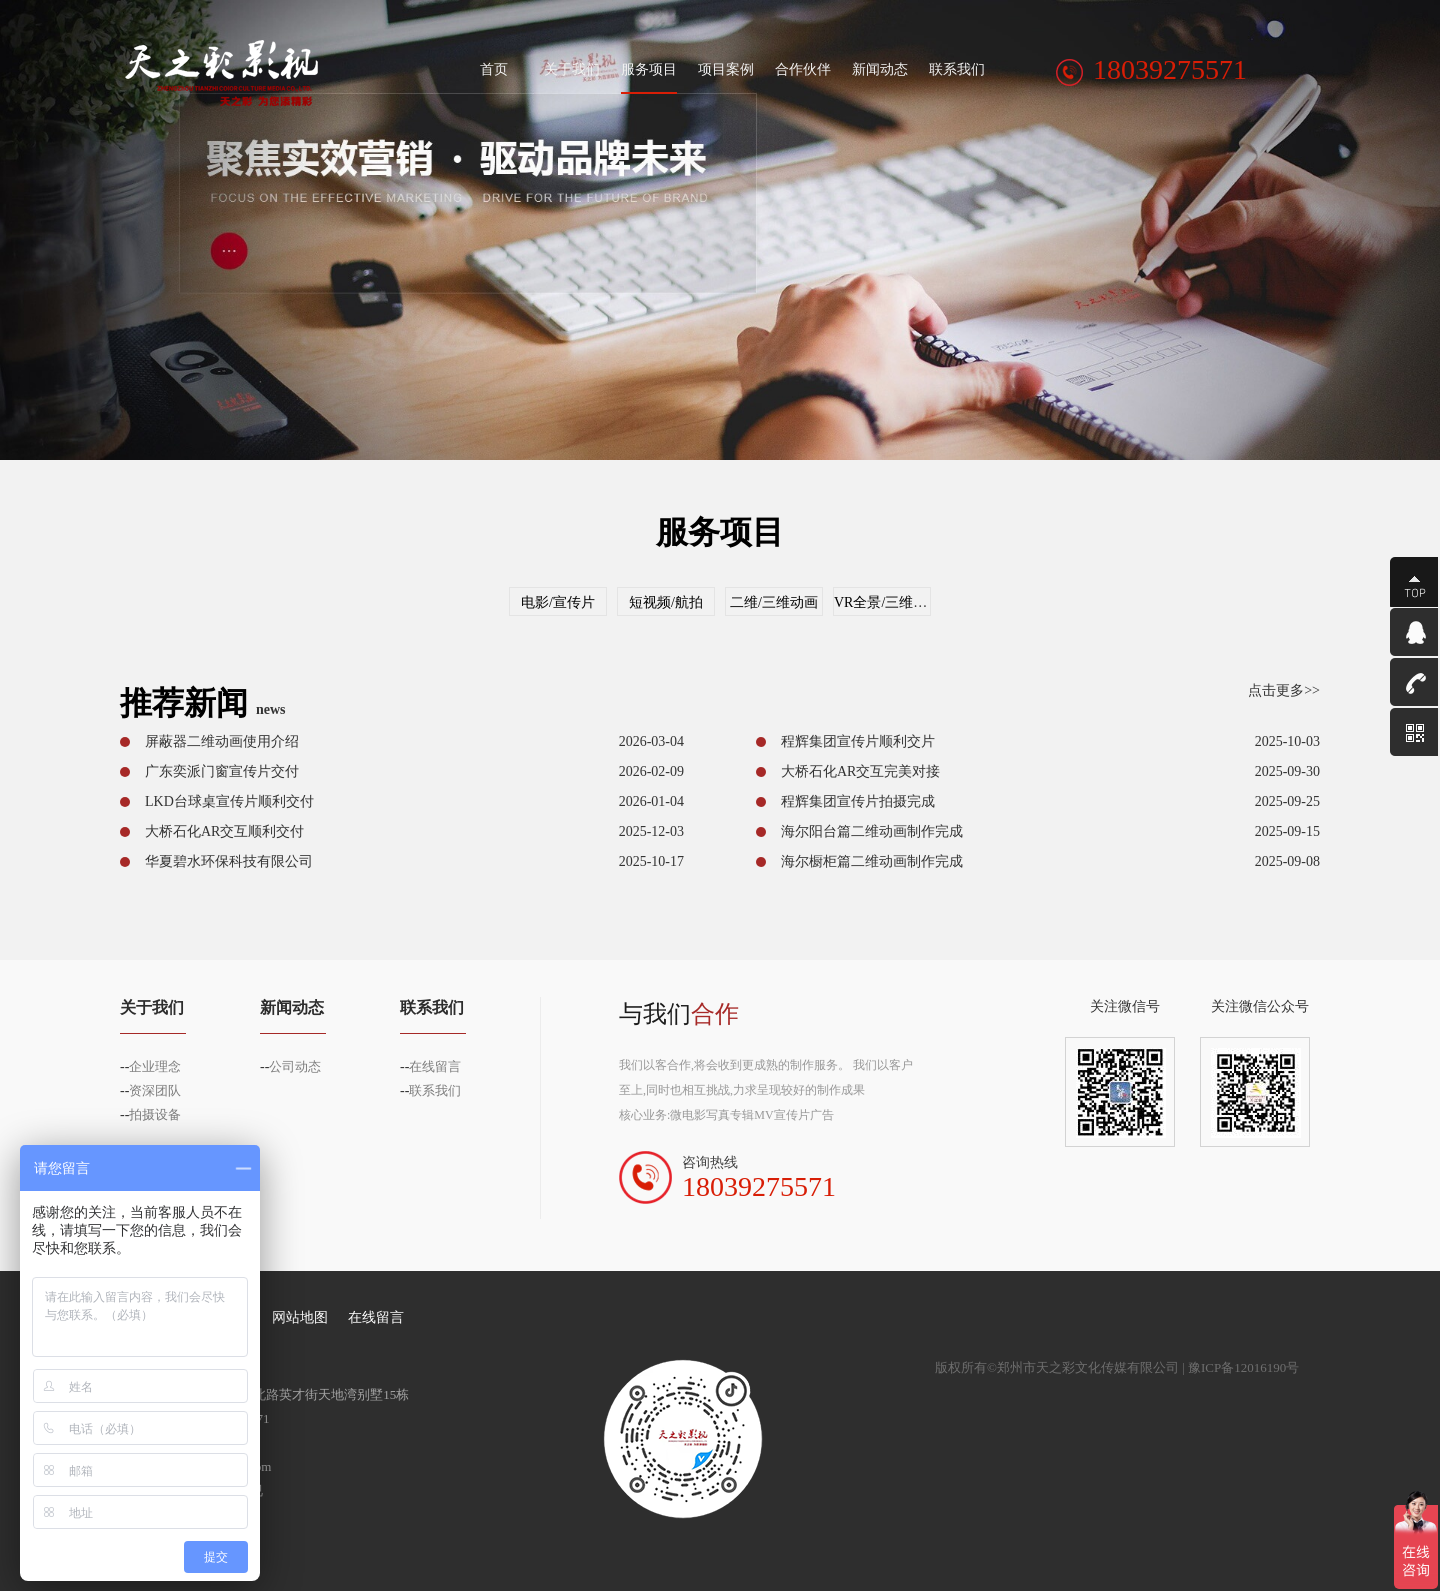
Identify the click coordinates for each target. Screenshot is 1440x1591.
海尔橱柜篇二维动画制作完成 (872, 861)
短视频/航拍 (666, 602)
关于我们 (572, 69)
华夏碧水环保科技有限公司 (229, 861)
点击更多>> (1284, 690)
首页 (495, 69)
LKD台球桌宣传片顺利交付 (229, 801)
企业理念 (155, 1066)
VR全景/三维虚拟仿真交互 (915, 602)
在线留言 (435, 1066)
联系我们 (957, 69)
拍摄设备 (155, 1114)
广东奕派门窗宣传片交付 (222, 771)
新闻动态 (880, 69)
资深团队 (155, 1090)
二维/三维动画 (774, 602)
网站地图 (300, 1317)
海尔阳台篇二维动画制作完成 (872, 831)
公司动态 (295, 1066)
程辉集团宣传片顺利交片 (858, 741)
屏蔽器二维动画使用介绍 (222, 741)
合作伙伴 (803, 69)
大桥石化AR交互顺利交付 (224, 831)
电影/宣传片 (558, 602)
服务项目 (649, 69)
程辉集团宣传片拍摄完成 (858, 801)
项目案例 (726, 69)
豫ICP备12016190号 (1243, 1367)
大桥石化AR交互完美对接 (860, 771)
